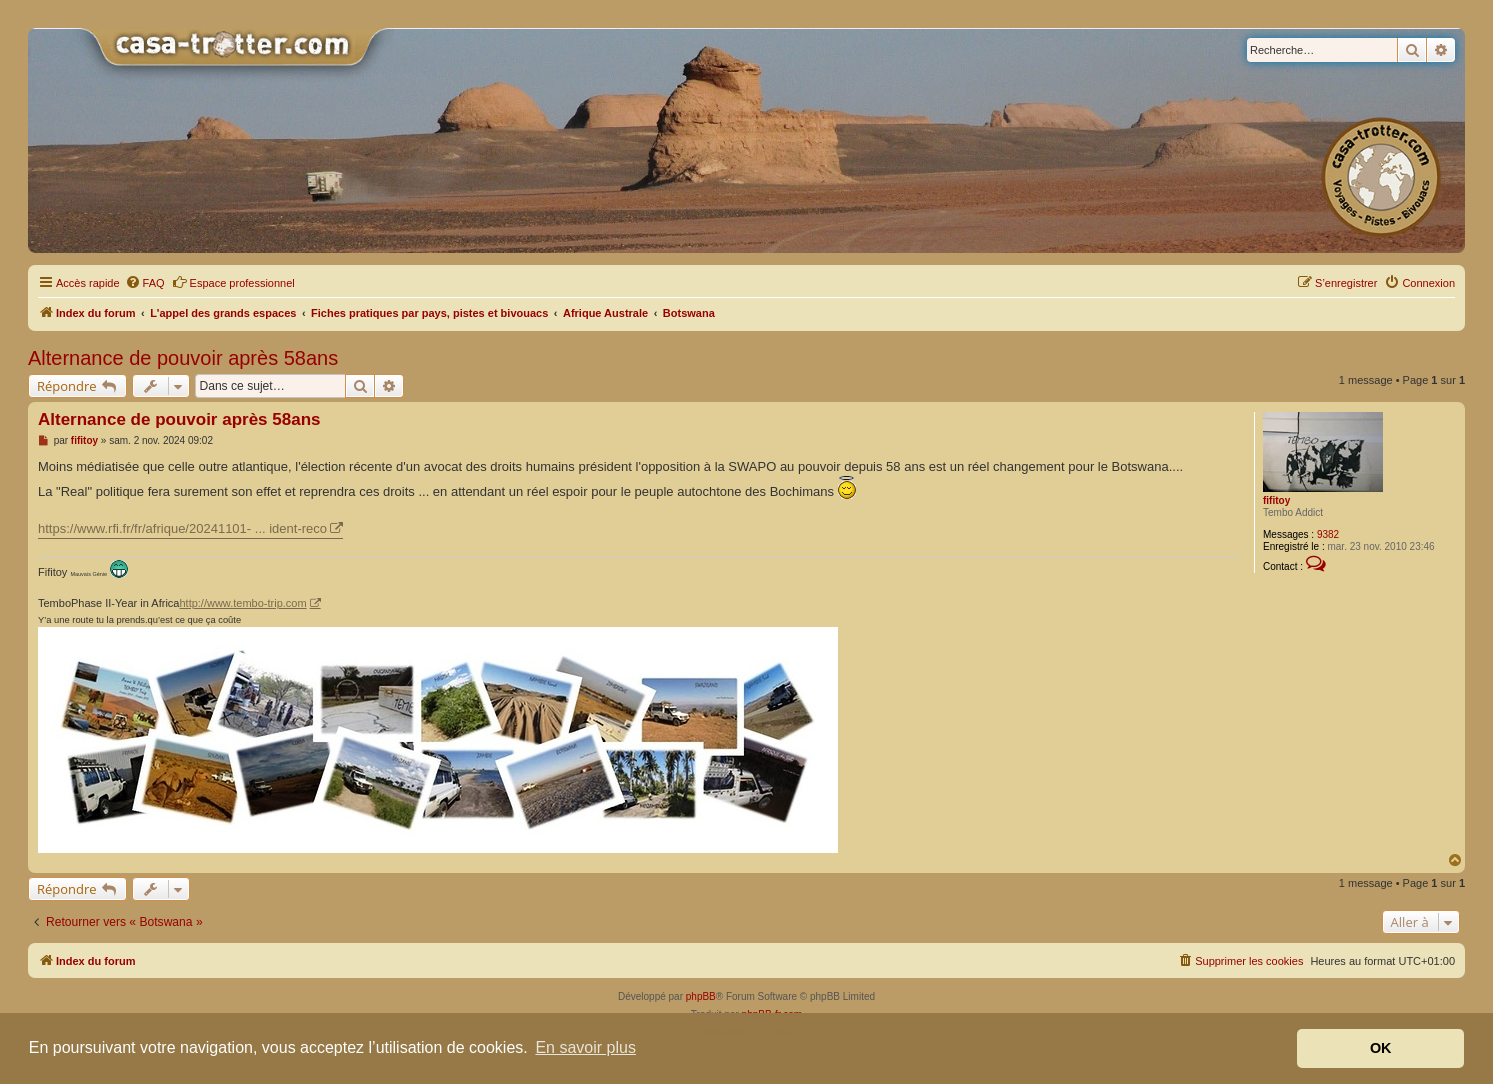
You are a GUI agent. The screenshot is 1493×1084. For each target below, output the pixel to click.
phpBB (701, 996)
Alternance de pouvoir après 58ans (183, 358)
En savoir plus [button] (585, 1047)
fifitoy (1276, 500)
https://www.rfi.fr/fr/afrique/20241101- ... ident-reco (182, 528)
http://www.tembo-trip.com (242, 603)
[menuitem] (145, 283)
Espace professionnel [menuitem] (233, 282)
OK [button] (1381, 1048)
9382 (1328, 534)
